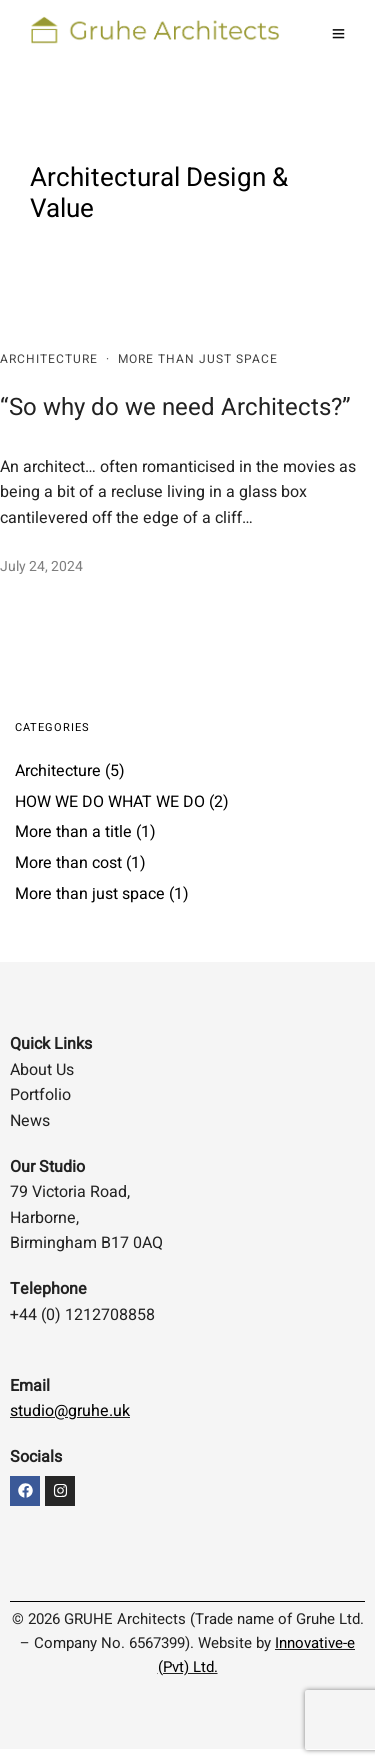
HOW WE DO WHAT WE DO (110, 802)
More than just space (198, 359)
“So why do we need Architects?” (175, 407)
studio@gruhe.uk (70, 1411)
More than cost (68, 863)
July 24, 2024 (41, 566)
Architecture (49, 359)
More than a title (73, 832)
